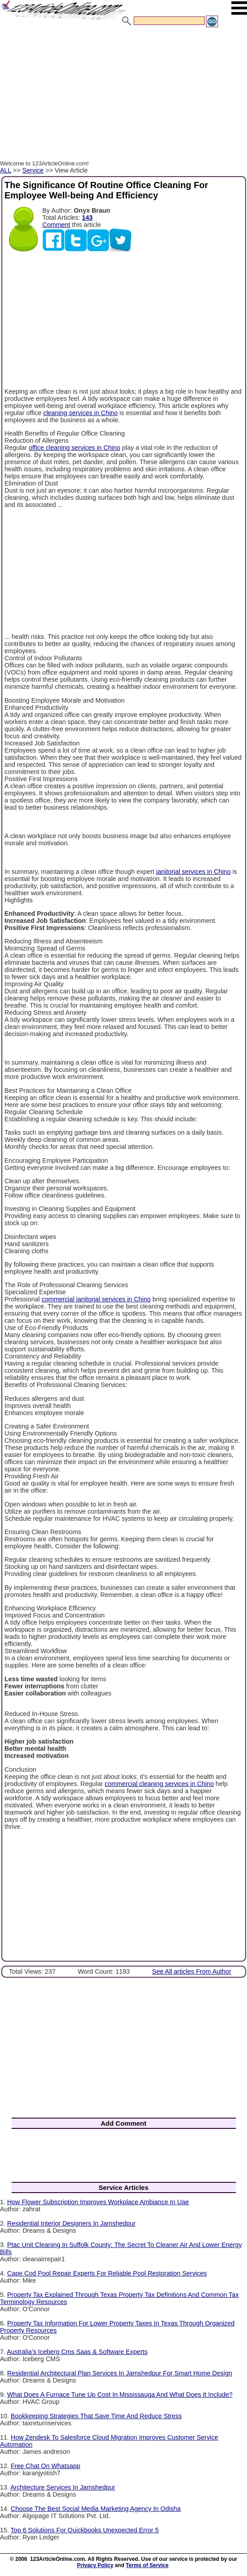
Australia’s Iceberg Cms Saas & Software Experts (77, 2351)
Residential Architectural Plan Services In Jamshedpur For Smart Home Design (119, 2373)
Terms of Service (147, 2565)
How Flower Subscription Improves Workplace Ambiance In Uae (98, 2202)
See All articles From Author (191, 1971)
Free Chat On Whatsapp (45, 2465)
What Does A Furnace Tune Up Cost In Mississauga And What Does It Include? (120, 2394)
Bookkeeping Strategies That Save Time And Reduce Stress (96, 2416)
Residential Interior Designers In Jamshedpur (71, 2223)
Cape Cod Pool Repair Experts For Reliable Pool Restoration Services (107, 2273)
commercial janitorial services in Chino (96, 1299)
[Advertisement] (123, 95)
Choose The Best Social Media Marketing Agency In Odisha (96, 2508)
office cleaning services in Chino (74, 447)
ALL (5, 170)
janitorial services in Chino (193, 871)
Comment (56, 224)
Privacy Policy (95, 2565)
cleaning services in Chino (80, 412)
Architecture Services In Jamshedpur (62, 2487)
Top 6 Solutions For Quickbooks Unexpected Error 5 (85, 2530)
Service (33, 170)
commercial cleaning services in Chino (159, 1783)
